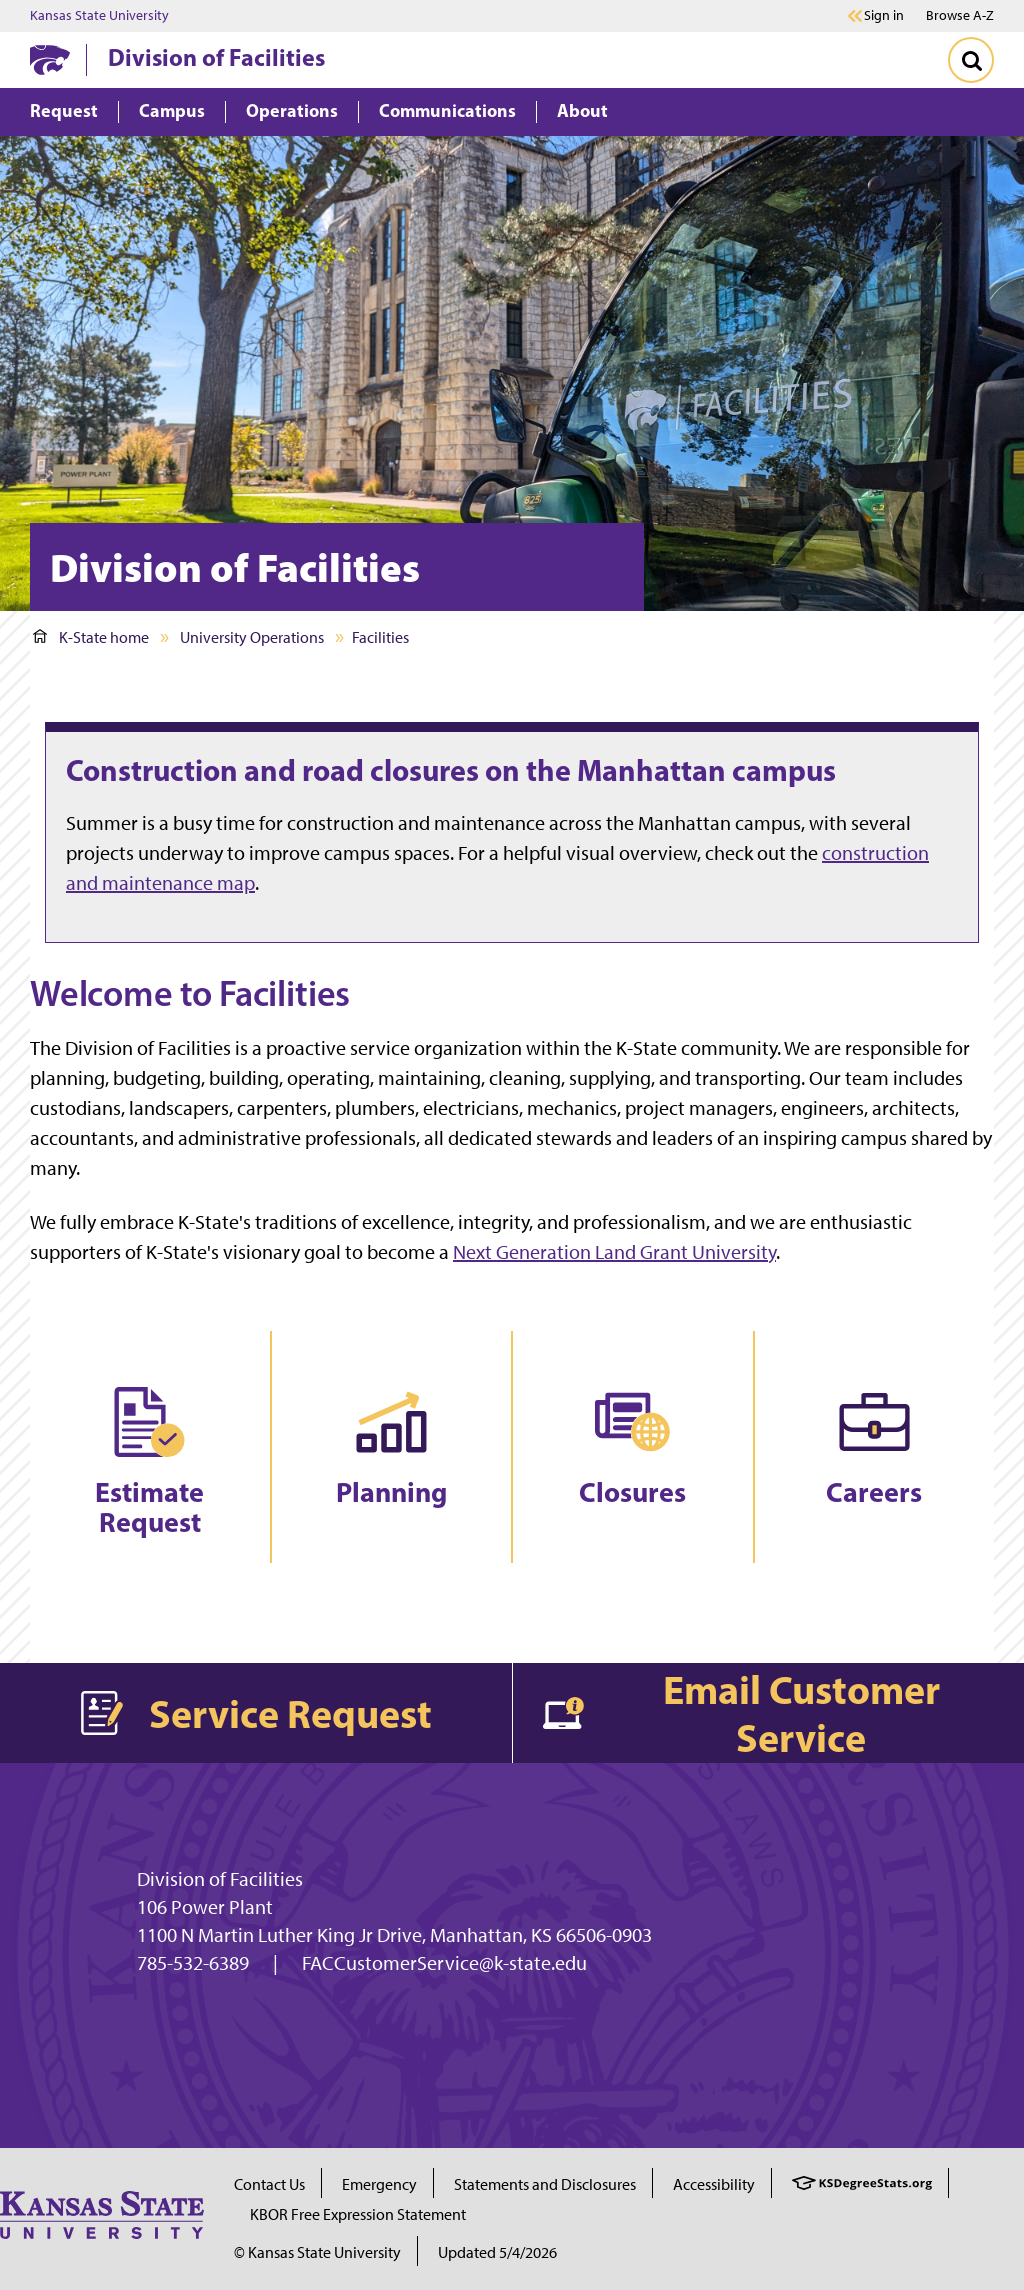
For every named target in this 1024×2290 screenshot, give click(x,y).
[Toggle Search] (971, 60)
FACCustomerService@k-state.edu (444, 1963)
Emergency (379, 2184)
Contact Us (269, 2184)
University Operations (252, 637)
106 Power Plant (205, 1907)
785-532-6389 (193, 1963)
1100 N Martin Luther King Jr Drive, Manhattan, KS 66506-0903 (394, 1935)
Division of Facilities (216, 57)
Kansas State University (99, 16)
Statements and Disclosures (545, 2184)
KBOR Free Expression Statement (358, 2214)
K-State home (91, 637)
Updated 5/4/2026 (497, 2252)
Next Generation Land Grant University (614, 1252)
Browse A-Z (960, 15)
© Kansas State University (317, 2252)
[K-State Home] (50, 59)
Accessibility (714, 2184)
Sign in (884, 16)
